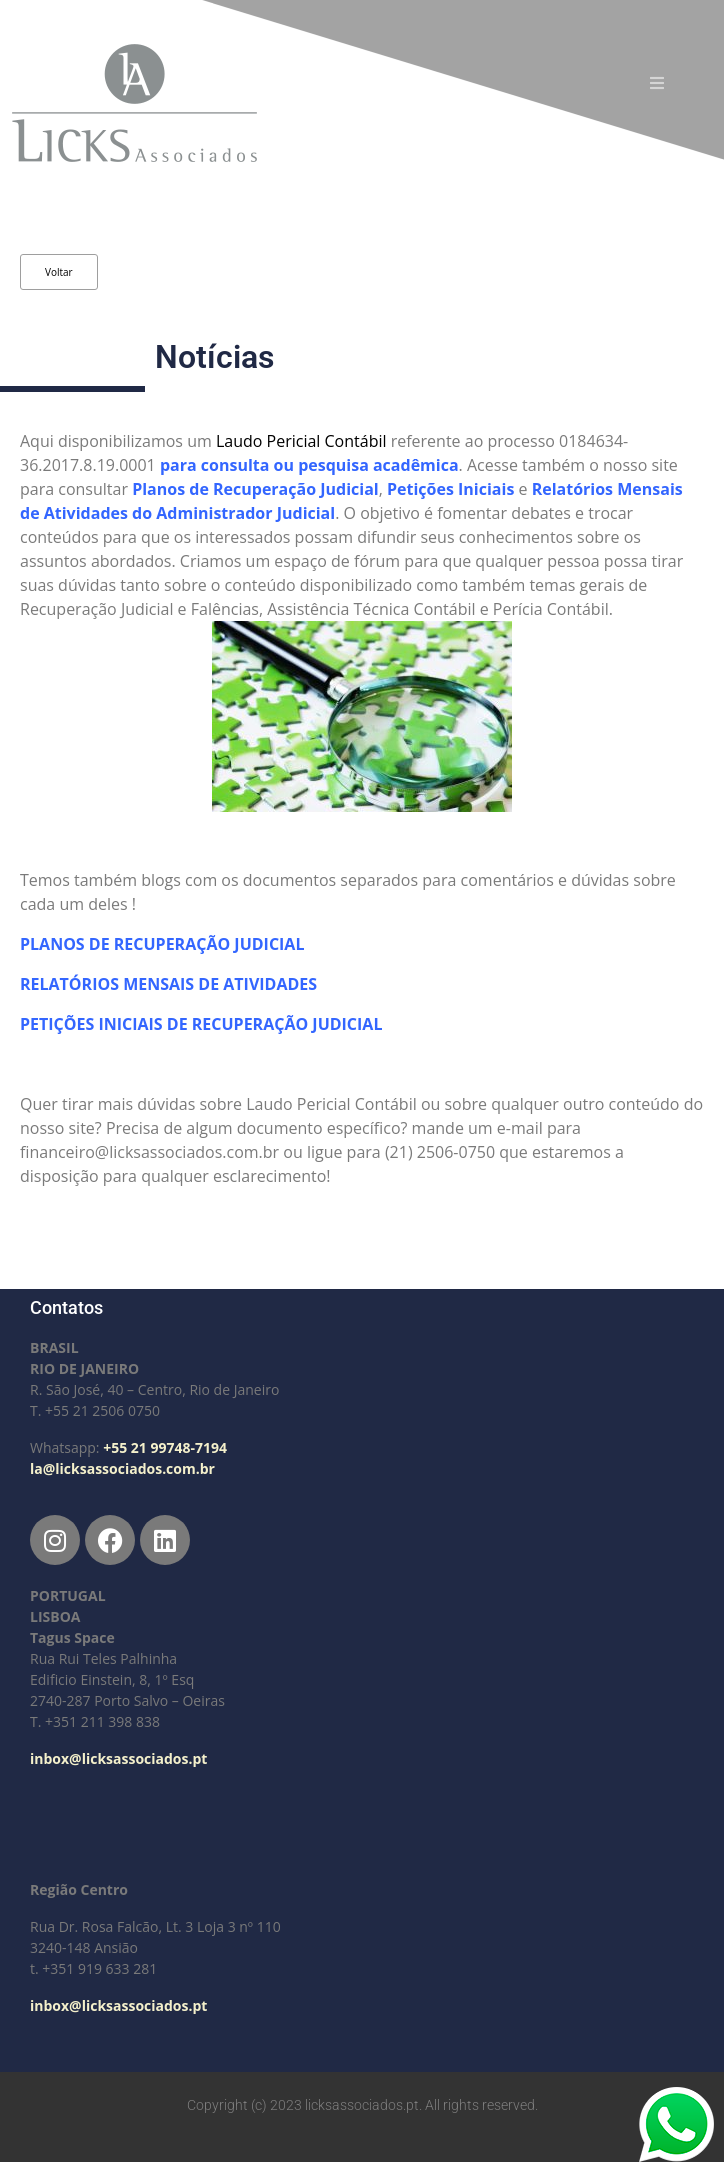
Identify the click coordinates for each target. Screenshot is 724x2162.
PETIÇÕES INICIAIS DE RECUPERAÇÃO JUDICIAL (203, 1024)
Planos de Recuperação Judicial (255, 489)
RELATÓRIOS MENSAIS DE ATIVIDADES (170, 984)
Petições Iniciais (450, 489)
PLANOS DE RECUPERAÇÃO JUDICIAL (162, 944)
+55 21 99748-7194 (165, 1447)
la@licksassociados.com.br (122, 1468)
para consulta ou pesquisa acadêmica (309, 465)
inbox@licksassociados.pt (118, 1758)
